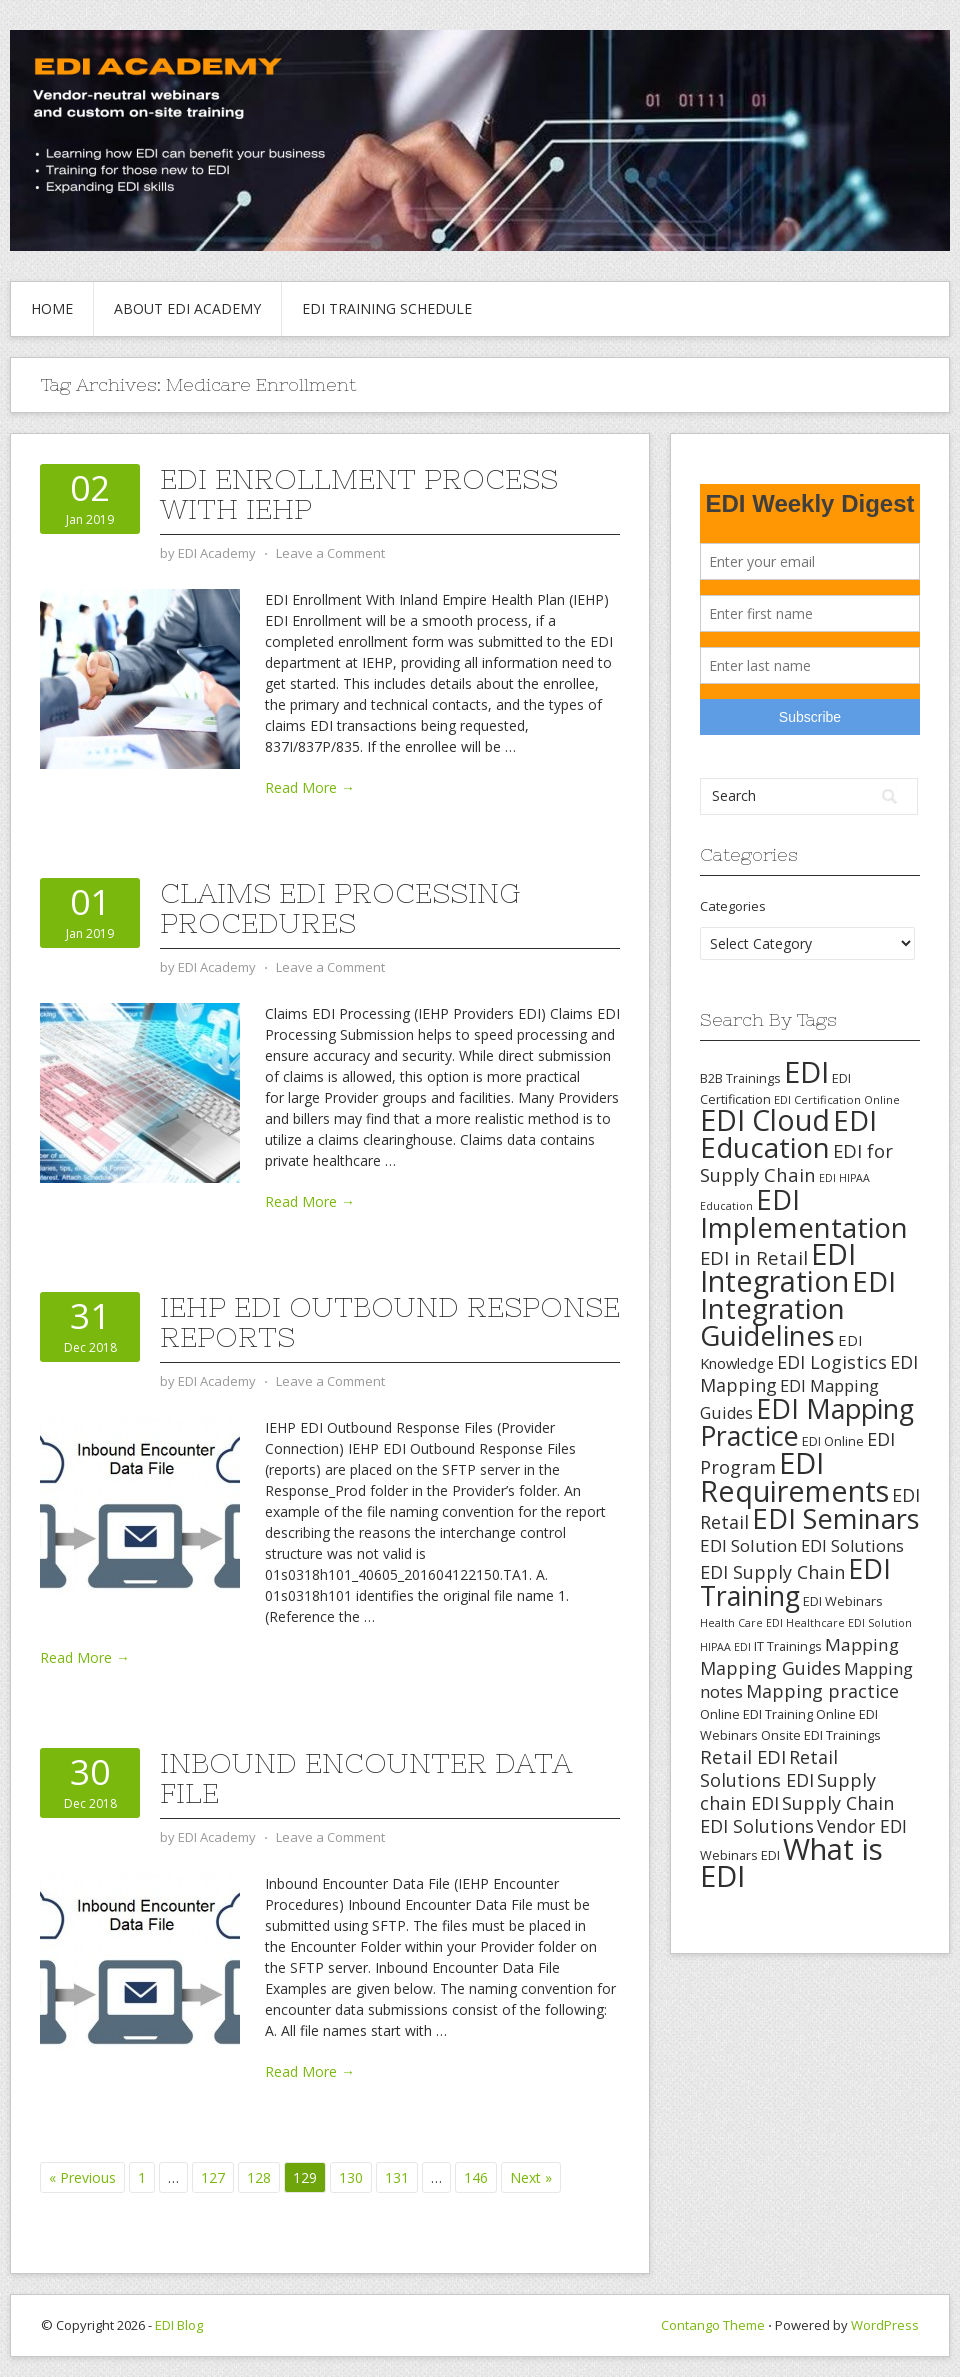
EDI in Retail (754, 1257)
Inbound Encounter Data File (366, 1778)
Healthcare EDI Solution (849, 1623)
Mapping (862, 1644)
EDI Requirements (794, 1476)
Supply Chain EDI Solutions (797, 1814)
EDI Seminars (836, 1518)
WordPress (885, 2325)
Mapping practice (822, 1691)
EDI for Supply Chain (796, 1162)
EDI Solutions (852, 1546)
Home (52, 308)
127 (213, 2177)
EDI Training (795, 1582)
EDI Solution (749, 1545)
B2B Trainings (740, 1078)
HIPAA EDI (725, 1647)
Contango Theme (713, 2325)
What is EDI (791, 1862)
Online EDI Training (756, 1714)
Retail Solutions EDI (769, 1768)
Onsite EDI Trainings (821, 1735)
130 (351, 2177)
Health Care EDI (741, 1623)
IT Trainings (788, 1646)
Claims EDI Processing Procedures (340, 908)
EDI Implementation (804, 1213)
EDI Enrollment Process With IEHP (359, 494)
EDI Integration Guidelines (798, 1308)
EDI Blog (179, 2325)
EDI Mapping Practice (807, 1422)
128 (259, 2177)
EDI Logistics (832, 1362)
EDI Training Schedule (387, 308)
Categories (733, 906)
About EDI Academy (187, 308)
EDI (806, 1071)
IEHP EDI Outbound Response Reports (390, 1322)
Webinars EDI (740, 1855)
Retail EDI (743, 1756)
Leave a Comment (330, 553)
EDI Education (788, 1133)
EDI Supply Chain (772, 1572)
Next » (531, 2177)
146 (476, 2177)
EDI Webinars (843, 1601)
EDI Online (833, 1441)
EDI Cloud (765, 1120)
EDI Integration (778, 1267)
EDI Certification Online (837, 1099)
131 (397, 2177)
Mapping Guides (770, 1668)
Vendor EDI (862, 1826)
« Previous (82, 2177)
